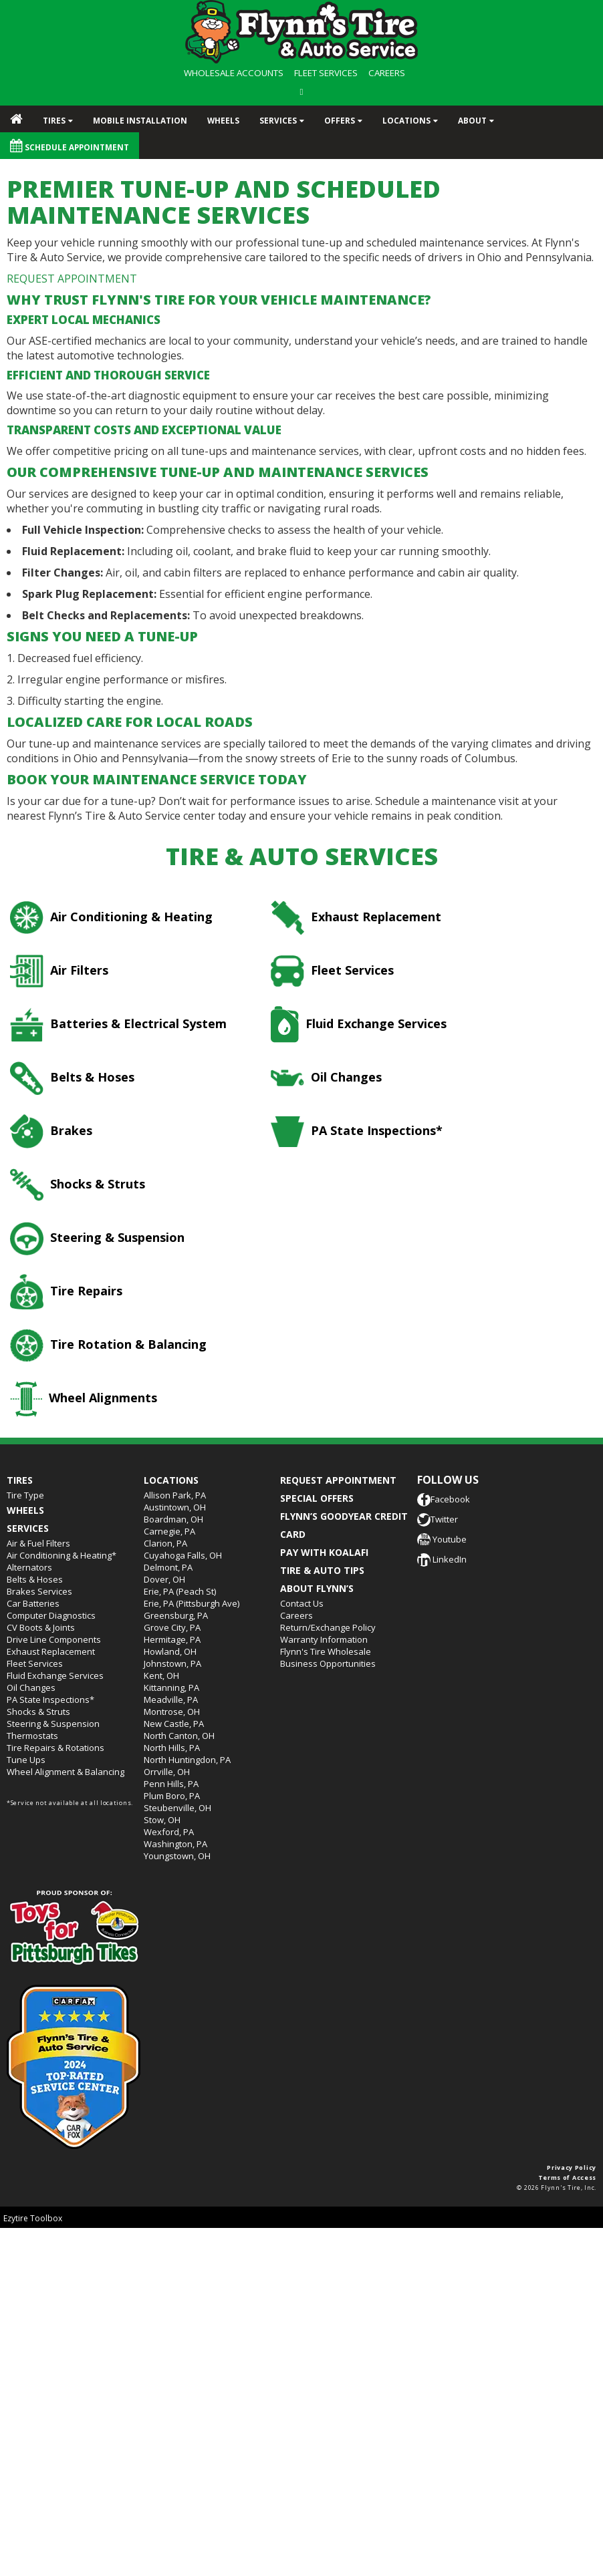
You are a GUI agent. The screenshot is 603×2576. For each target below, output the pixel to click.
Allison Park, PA (175, 1495)
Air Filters (59, 971)
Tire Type (25, 1495)
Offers (339, 120)
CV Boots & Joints (41, 1627)
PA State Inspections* (357, 1131)
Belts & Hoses (72, 1078)
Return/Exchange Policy (328, 1627)
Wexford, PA (169, 1832)
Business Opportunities (328, 1663)
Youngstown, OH (177, 1856)
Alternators (29, 1567)
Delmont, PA (168, 1567)
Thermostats (32, 1736)
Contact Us (302, 1603)
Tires (54, 120)
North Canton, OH (179, 1736)
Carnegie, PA (169, 1531)
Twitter (437, 1519)
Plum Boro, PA (172, 1796)
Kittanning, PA (171, 1687)
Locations (406, 120)
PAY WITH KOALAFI (324, 1552)
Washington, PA (175, 1844)
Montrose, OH (172, 1712)
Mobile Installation (140, 120)
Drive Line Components (54, 1639)
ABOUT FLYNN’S (317, 1588)
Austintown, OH (175, 1507)
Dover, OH (164, 1579)
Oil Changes (326, 1078)
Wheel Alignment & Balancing (65, 1772)
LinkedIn (442, 1559)
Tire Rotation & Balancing (108, 1345)
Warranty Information (324, 1639)
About (472, 120)
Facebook (443, 1499)
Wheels (223, 120)
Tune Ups (26, 1760)
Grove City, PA (172, 1627)
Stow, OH (162, 1820)
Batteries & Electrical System (118, 1024)
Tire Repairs (66, 1291)
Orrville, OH (167, 1772)
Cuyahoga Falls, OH (183, 1555)
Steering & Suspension (97, 1238)
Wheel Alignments (83, 1399)
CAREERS (386, 73)
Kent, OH (161, 1675)
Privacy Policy (571, 2167)
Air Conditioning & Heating (111, 917)
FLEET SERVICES (326, 73)
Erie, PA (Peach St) (180, 1591)
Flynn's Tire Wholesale (325, 1651)
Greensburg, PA (176, 1615)
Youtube (442, 1539)
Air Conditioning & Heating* (61, 1555)
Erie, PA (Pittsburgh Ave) (191, 1603)
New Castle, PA (174, 1724)
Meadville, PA (171, 1700)
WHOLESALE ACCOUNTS (233, 73)
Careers (296, 1615)
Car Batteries (33, 1603)
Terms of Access (567, 2177)
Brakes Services (39, 1591)
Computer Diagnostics (51, 1615)
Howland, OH (170, 1651)
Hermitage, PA (172, 1639)
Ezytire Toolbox (32, 2218)
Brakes (51, 1131)
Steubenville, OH (177, 1808)
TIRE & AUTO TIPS (322, 1570)
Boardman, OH (173, 1519)
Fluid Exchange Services (359, 1024)
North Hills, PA (172, 1748)
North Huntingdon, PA (187, 1760)
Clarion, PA (165, 1543)
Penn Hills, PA (171, 1784)
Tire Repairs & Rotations (55, 1748)
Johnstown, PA (172, 1663)
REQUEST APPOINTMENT (72, 278)
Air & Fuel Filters (38, 1543)
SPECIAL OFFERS (317, 1498)
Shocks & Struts (77, 1184)
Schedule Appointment (69, 145)
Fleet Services (332, 971)
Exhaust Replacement (356, 918)
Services (278, 120)
